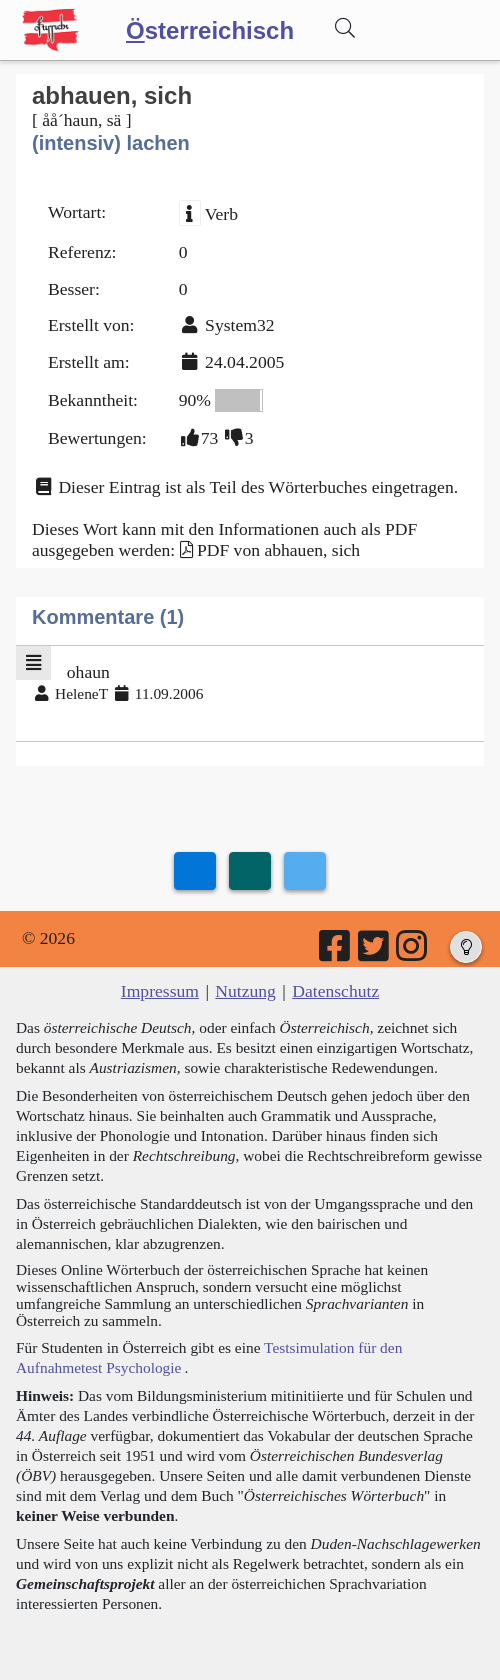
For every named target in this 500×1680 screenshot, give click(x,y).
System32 (239, 325)
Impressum (160, 991)
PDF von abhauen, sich (278, 550)
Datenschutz (335, 991)
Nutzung (245, 991)
